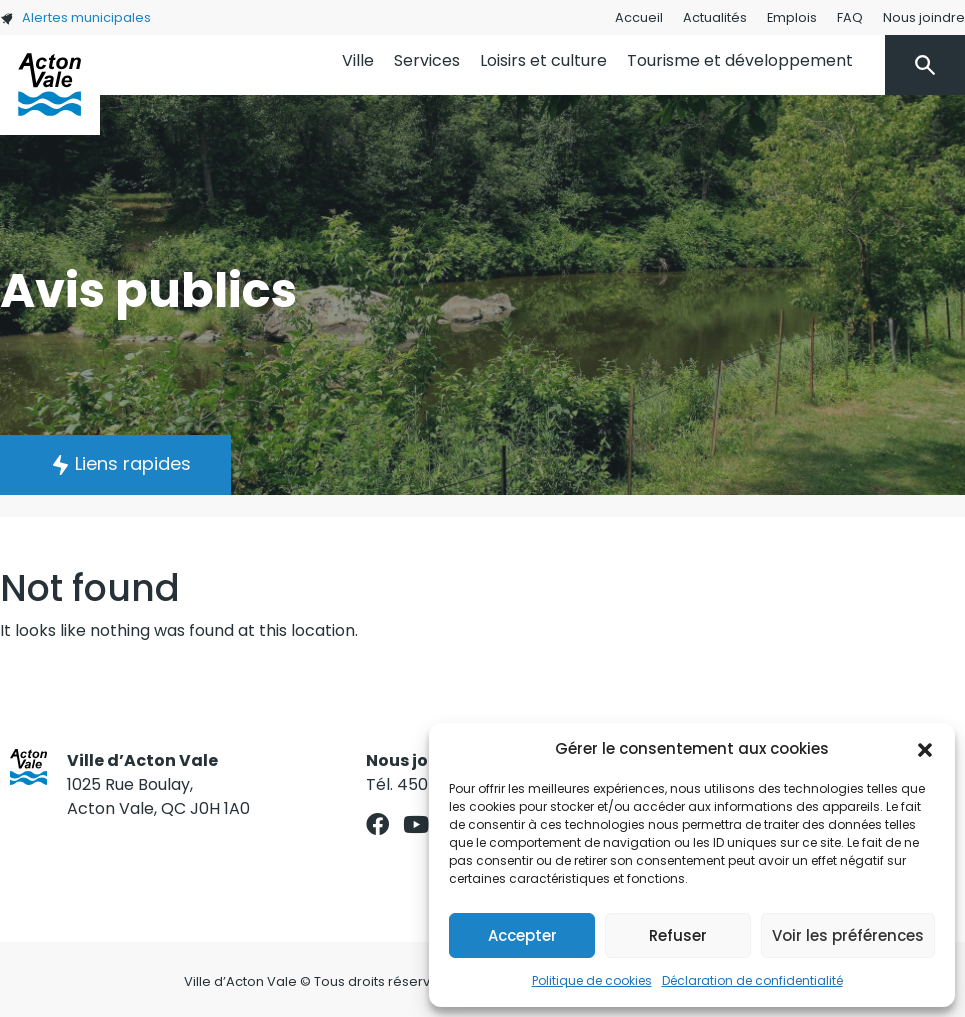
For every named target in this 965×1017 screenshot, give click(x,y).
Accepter (522, 935)
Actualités (715, 17)
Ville (358, 60)
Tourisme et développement (740, 60)
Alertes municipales (75, 17)
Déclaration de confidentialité (752, 980)
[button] (925, 749)
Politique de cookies (592, 980)
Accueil (639, 17)
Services (427, 60)
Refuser (678, 935)
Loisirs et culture (543, 60)
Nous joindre (924, 17)
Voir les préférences (848, 935)
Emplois (792, 17)
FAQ (850, 17)
